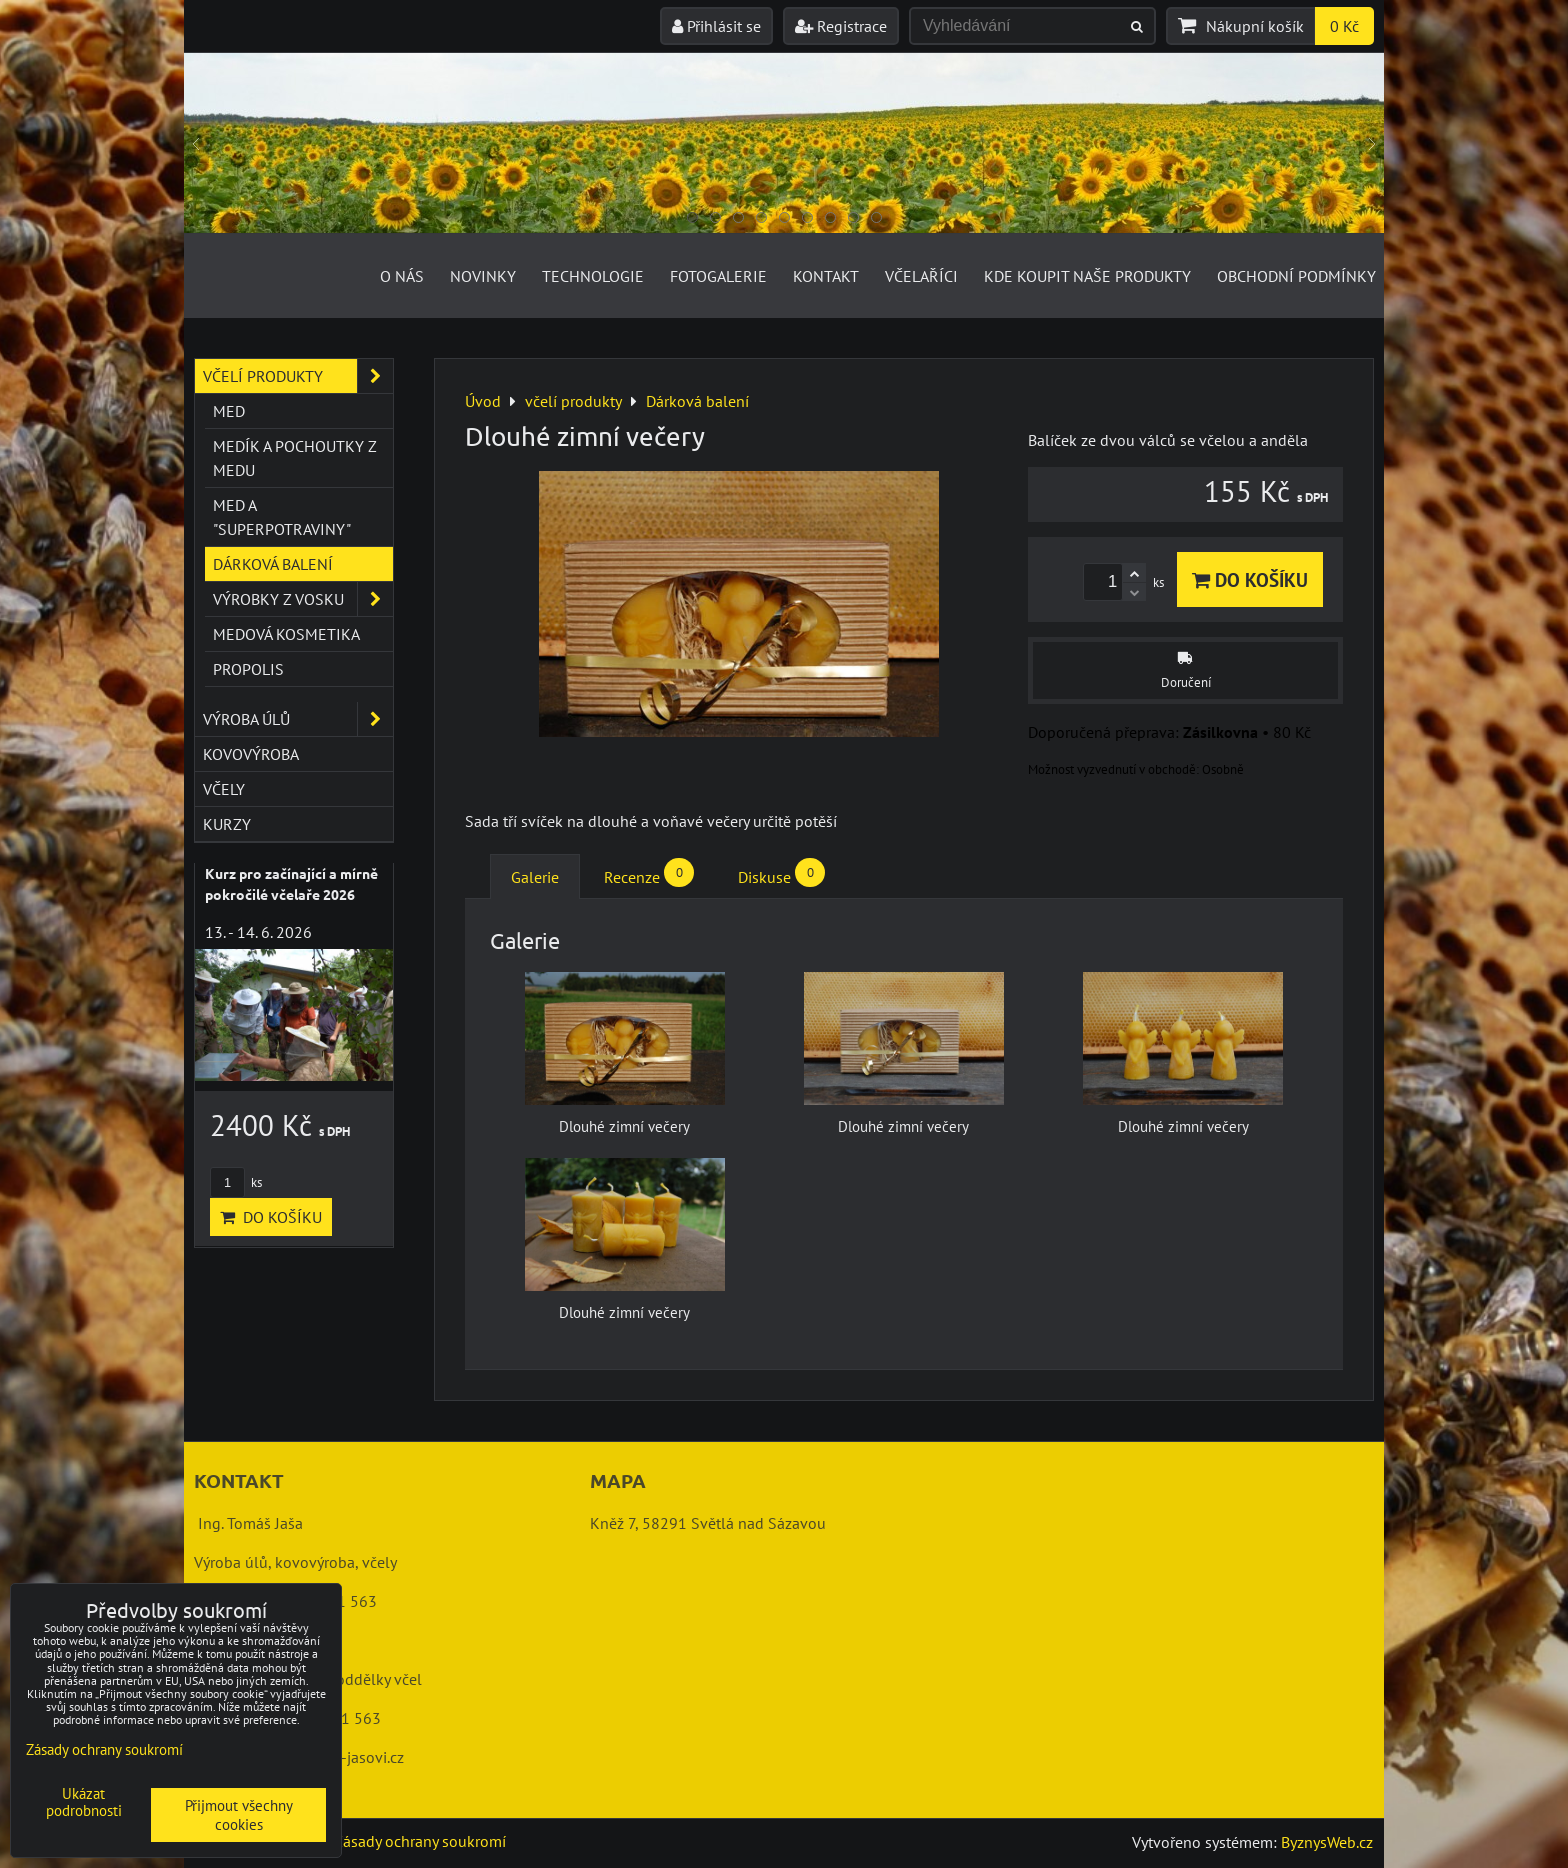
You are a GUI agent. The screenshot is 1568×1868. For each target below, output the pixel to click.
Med (229, 411)
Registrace (841, 26)
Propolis (248, 669)
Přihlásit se (716, 26)
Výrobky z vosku (303, 599)
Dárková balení (273, 564)
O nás (402, 276)
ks (236, 1182)
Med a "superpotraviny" (282, 517)
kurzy (227, 824)
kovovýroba (251, 754)
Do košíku (1250, 579)
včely (224, 789)
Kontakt (826, 276)
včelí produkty (298, 376)
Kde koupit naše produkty (1087, 276)
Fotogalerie (718, 276)
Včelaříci (921, 276)
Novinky (483, 276)
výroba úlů (298, 719)
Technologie (593, 276)
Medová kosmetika (286, 634)
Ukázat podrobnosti (84, 1802)
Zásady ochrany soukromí (420, 1841)
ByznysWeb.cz (1327, 1842)
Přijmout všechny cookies (239, 1815)
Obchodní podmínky (1296, 276)
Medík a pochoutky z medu (295, 458)
